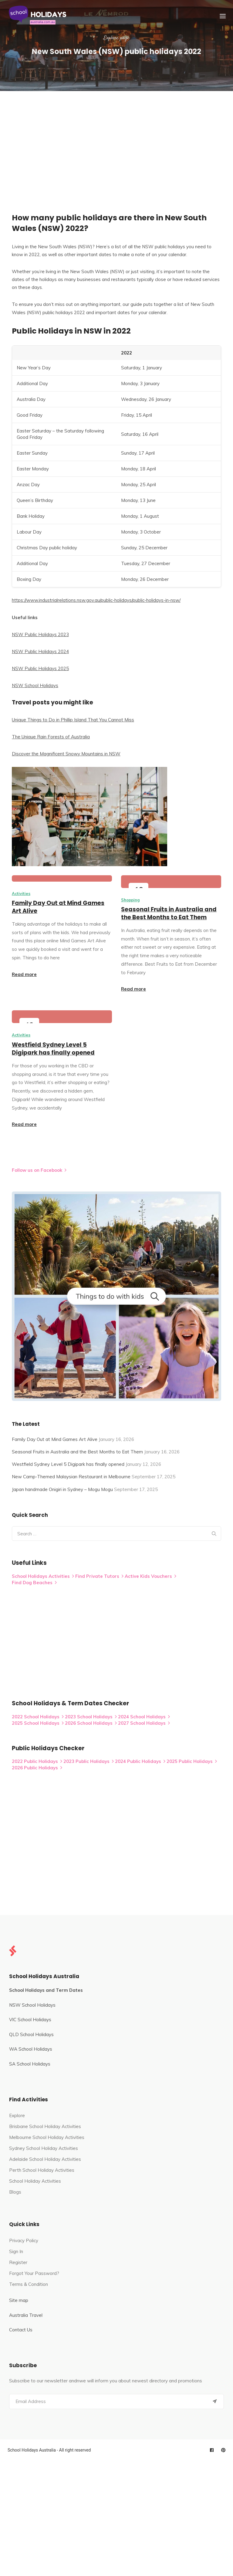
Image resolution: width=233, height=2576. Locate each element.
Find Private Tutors (99, 1576)
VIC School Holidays (30, 2019)
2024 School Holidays (144, 1717)
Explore (17, 2115)
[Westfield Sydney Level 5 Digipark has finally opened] (62, 1016)
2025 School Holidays (38, 1723)
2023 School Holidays (91, 1717)
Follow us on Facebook (39, 1170)
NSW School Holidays (35, 685)
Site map (18, 2300)
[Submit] (215, 2401)
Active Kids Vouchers (150, 1576)
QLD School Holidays (31, 2034)
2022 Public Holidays (37, 1761)
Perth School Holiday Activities (41, 2170)
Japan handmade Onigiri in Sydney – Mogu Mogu (62, 1489)
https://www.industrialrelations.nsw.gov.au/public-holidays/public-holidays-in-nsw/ (96, 600)
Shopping (130, 899)
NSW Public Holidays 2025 (40, 668)
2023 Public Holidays (88, 1761)
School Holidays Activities (43, 1576)
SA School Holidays (29, 2064)
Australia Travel (25, 2315)
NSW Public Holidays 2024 (40, 651)
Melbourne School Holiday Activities (46, 2137)
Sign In (16, 2251)
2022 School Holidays (38, 1717)
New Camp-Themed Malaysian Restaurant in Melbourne (71, 1477)
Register (18, 2262)
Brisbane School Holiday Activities (45, 2126)
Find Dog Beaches (34, 1582)
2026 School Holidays (91, 1723)
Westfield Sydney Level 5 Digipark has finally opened (53, 1049)
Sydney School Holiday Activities (43, 2148)
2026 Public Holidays (37, 1768)
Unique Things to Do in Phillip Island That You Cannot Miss (73, 720)
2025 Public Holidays (192, 1761)
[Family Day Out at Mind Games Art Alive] (62, 878)
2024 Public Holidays (140, 1761)
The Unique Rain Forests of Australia (51, 737)
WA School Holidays (30, 2049)
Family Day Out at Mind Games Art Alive (58, 907)
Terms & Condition (28, 2284)
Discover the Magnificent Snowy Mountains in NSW (66, 754)
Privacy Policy (23, 2240)
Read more (24, 974)
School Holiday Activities (35, 2181)
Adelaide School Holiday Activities (45, 2159)
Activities (21, 893)
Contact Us (20, 2330)
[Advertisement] (116, 136)
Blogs (15, 2192)
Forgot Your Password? (34, 2273)
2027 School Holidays (144, 1723)
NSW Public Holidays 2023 (40, 634)
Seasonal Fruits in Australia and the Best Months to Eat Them (169, 913)
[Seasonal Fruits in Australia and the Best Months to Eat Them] (171, 881)
